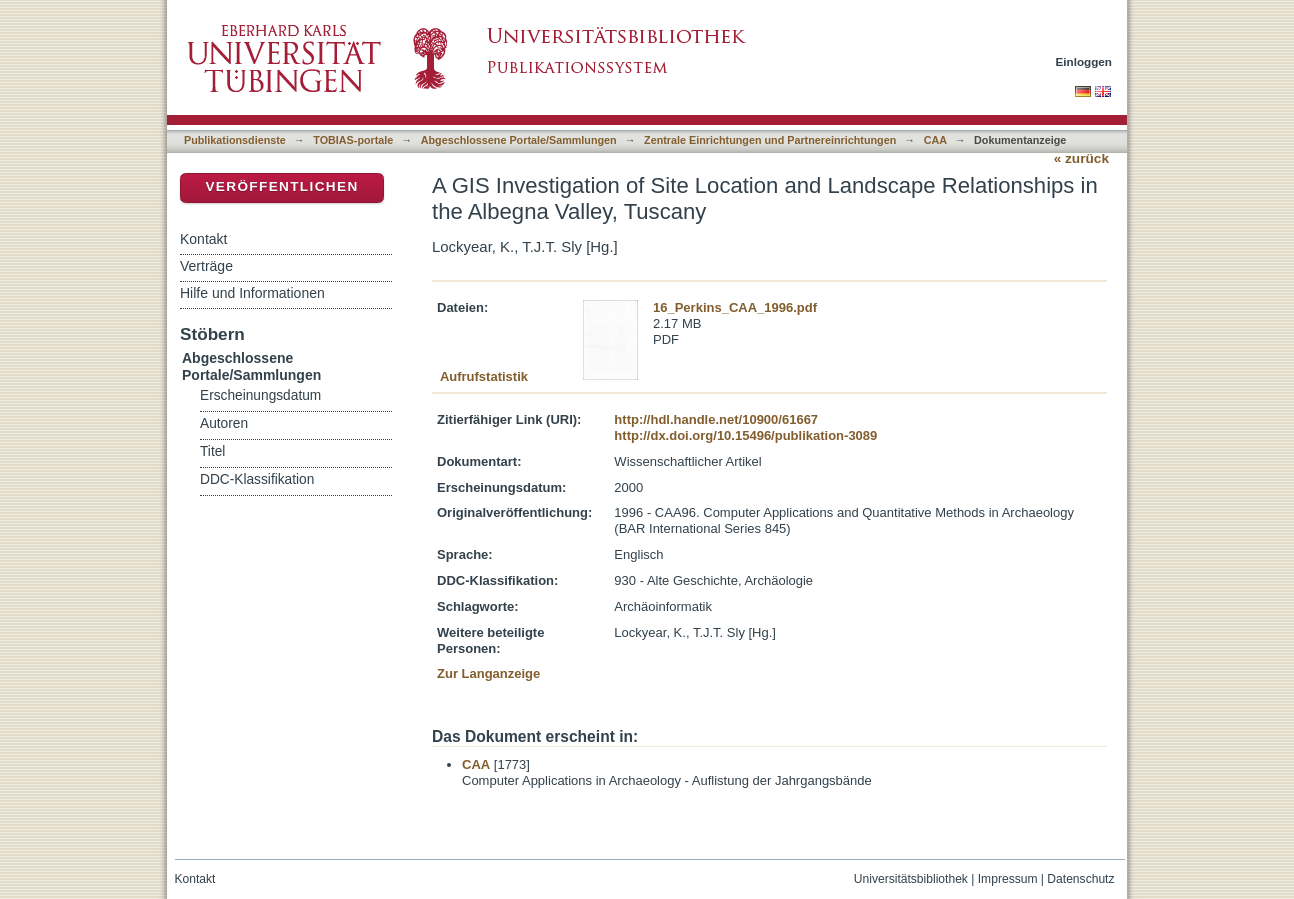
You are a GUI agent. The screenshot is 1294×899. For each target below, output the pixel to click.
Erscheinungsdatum (260, 395)
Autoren (224, 423)
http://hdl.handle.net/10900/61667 (716, 419)
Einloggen (1084, 61)
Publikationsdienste (235, 140)
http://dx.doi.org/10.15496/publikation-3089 (745, 435)
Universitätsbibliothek (911, 879)
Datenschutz (1080, 879)
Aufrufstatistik (484, 376)
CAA (935, 140)
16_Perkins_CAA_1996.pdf (735, 307)
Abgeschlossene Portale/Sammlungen (519, 140)
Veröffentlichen (281, 186)
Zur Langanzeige (488, 673)
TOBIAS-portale (353, 140)
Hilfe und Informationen (252, 293)
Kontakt (203, 239)
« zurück (1081, 158)
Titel (212, 451)
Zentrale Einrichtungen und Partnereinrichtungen (770, 140)
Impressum (1008, 879)
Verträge (206, 266)
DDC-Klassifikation (257, 479)
